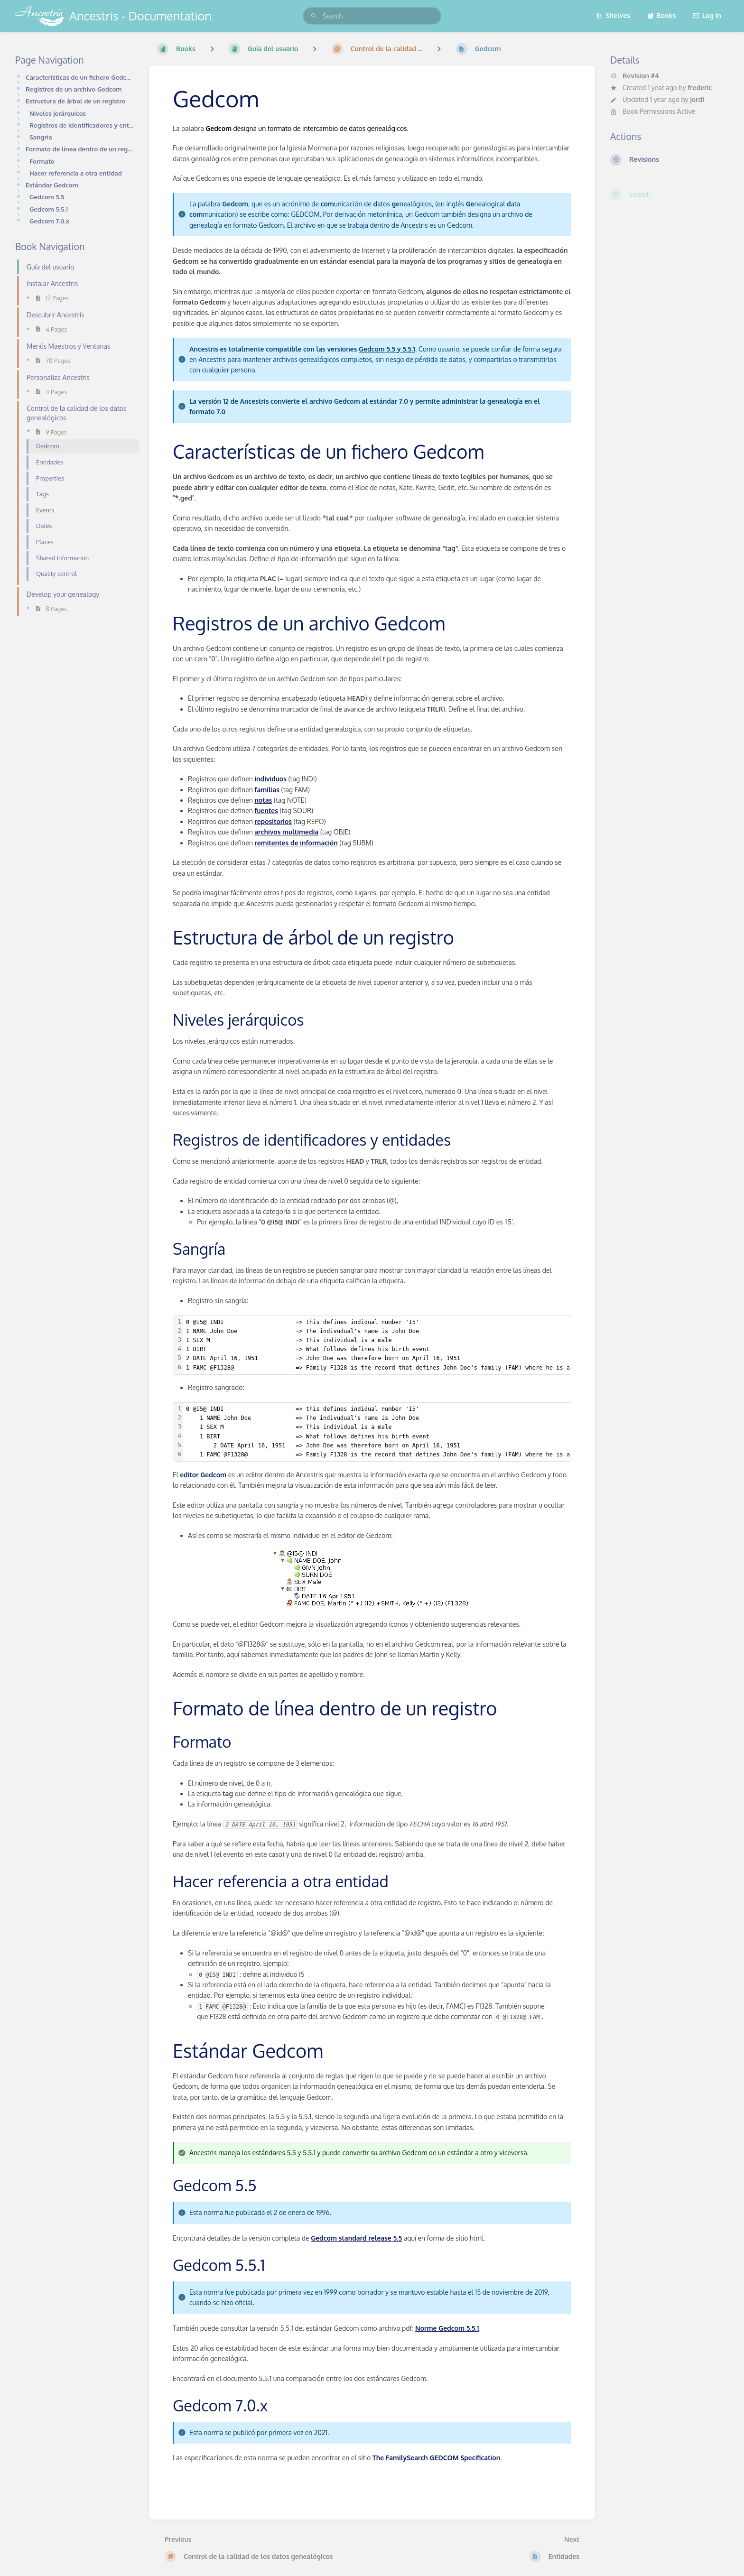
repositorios (273, 821)
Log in (707, 15)
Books (661, 15)
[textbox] (394, 1345)
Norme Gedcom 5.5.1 (447, 2328)
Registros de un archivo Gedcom (74, 89)
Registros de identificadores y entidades (81, 125)
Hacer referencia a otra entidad (75, 173)
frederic (700, 87)
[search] (372, 16)
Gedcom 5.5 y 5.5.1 (387, 349)
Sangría (40, 137)
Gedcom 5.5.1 (48, 209)
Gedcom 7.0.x (49, 221)
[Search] (313, 16)
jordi (697, 99)
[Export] (669, 194)
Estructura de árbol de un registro (76, 101)
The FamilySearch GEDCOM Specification (436, 2458)
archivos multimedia (286, 832)
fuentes (266, 810)
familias (266, 790)
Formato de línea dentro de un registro (80, 149)
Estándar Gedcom (52, 185)
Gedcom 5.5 (46, 197)
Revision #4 (634, 76)
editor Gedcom (203, 1475)
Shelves (613, 15)
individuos (270, 779)
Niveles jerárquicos (57, 113)
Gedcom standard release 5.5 (356, 2238)
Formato (42, 161)
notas (263, 800)
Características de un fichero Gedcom (80, 77)
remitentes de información (295, 843)
